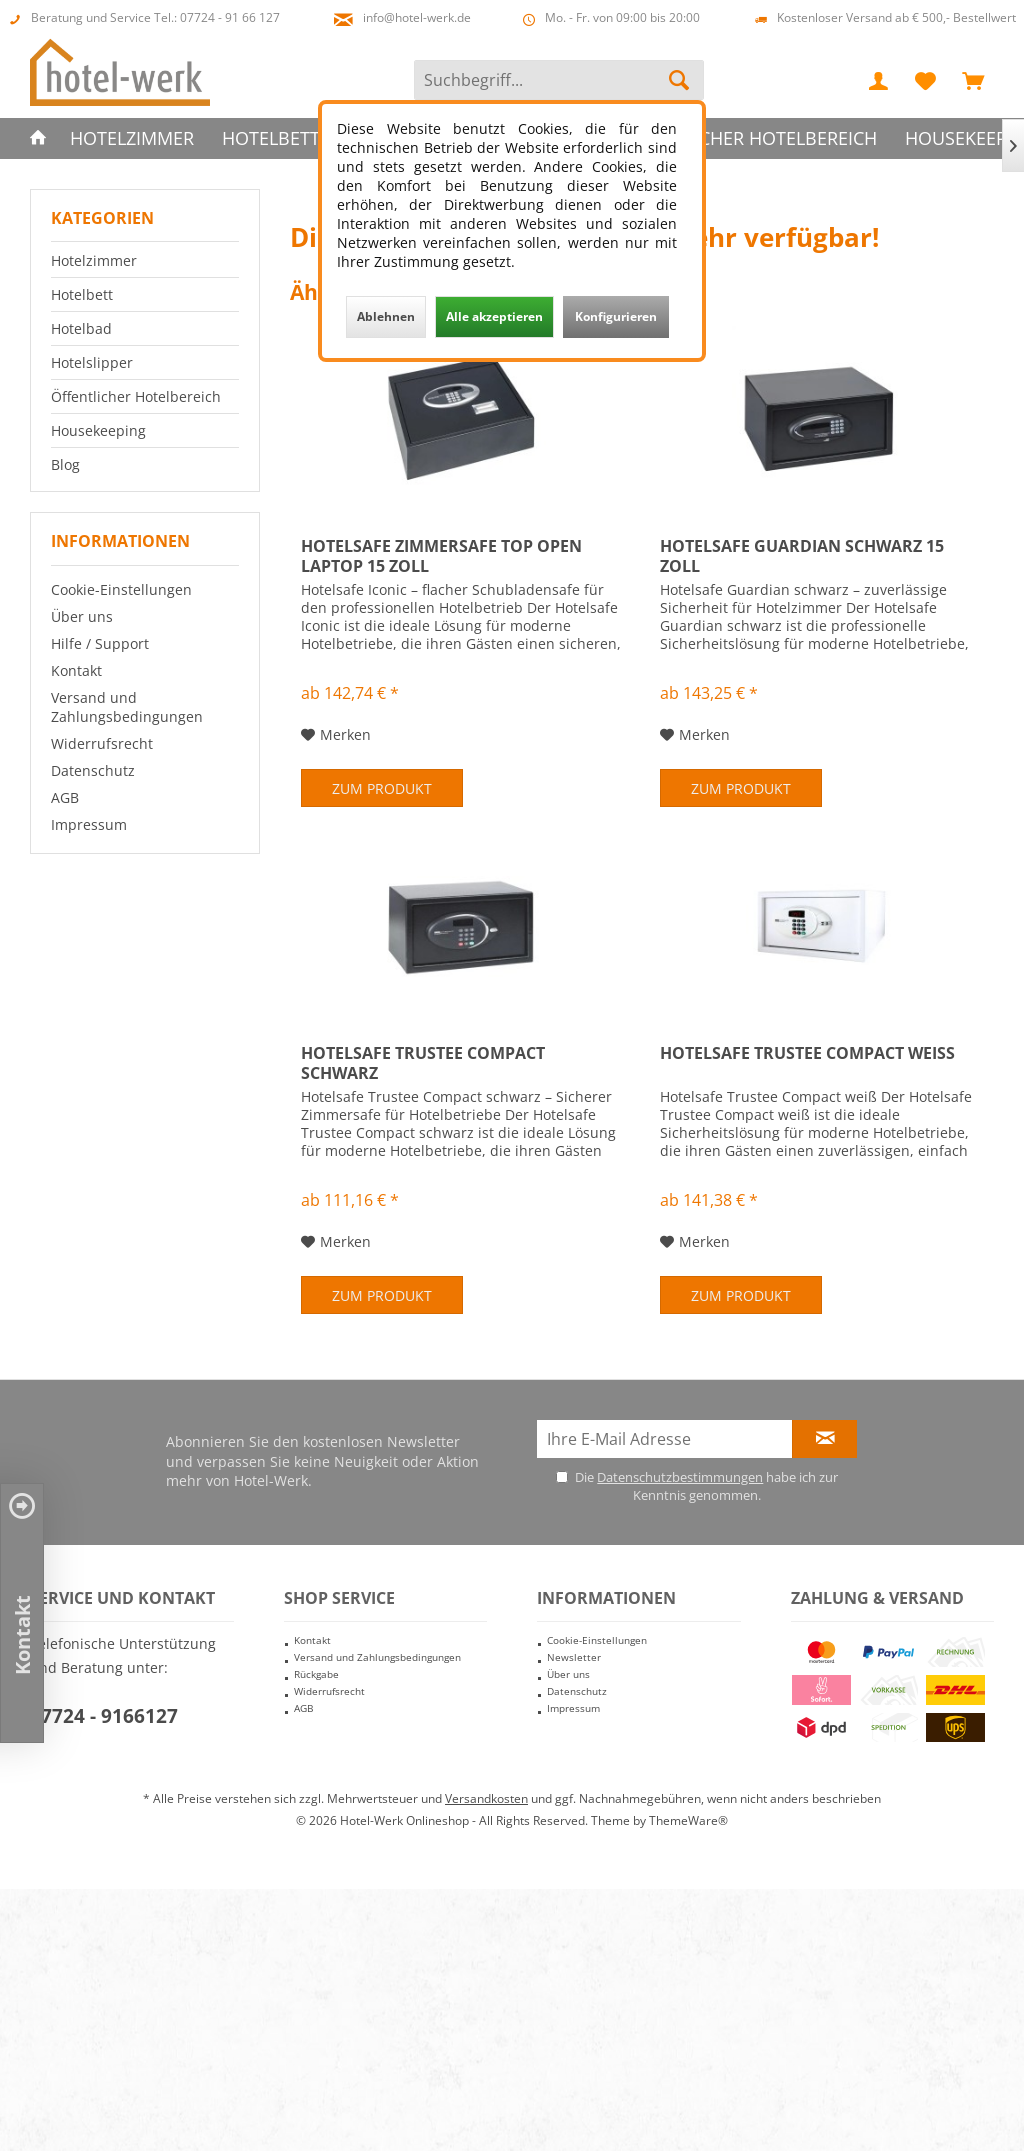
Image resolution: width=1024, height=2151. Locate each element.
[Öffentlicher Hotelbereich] (748, 138)
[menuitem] (973, 80)
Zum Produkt (382, 788)
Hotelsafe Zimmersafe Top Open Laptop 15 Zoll (441, 556)
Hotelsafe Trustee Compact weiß (807, 1053)
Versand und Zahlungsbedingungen (127, 707)
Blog (65, 464)
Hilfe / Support (100, 643)
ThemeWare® (688, 1820)
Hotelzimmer (94, 260)
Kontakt (76, 670)
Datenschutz (93, 770)
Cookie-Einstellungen (121, 589)
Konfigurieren (616, 316)
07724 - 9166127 (104, 1716)
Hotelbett (82, 294)
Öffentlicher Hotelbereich (136, 396)
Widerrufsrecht (102, 743)
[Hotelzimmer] (132, 138)
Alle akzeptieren (494, 316)
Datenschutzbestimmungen (680, 1477)
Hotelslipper (92, 362)
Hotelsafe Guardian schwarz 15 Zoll (802, 556)
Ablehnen (386, 316)
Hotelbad (81, 328)
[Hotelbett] (271, 138)
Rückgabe (316, 1674)
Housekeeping (98, 430)
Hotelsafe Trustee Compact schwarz (423, 1063)
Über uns (82, 616)
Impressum (89, 824)
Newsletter (574, 1657)
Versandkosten (486, 1798)
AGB (65, 797)
